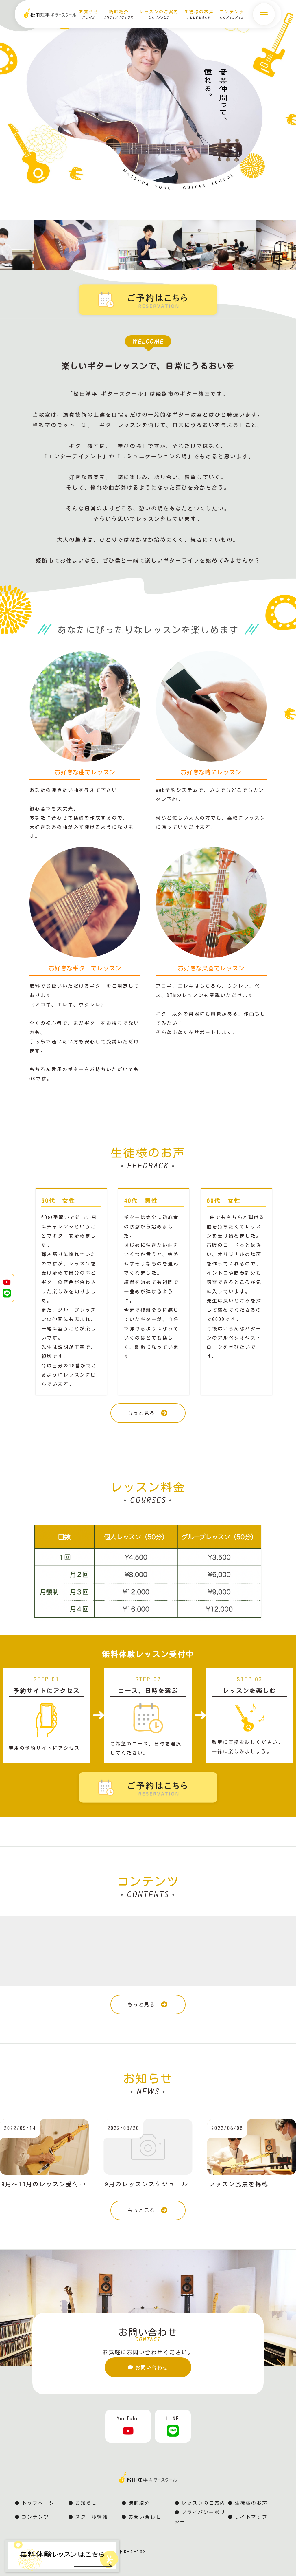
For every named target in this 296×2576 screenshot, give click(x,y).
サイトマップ (251, 2518)
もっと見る (148, 1413)
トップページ (38, 2504)
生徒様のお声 (251, 2504)
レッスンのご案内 (203, 2504)
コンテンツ (35, 2518)
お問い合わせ (148, 2365)
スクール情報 (91, 2518)
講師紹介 (139, 2504)
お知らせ (86, 2504)
